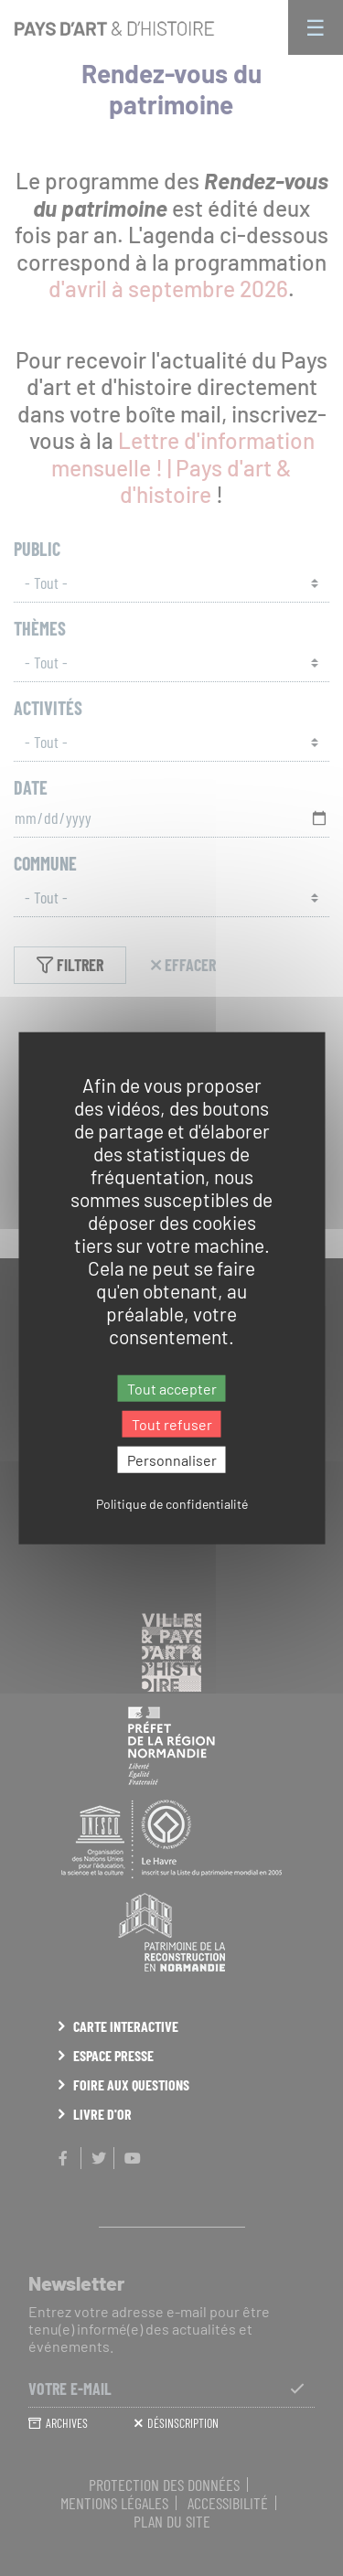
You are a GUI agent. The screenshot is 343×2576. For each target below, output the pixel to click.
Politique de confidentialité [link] (172, 1504)
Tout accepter (172, 1387)
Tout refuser (172, 1423)
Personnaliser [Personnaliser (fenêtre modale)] (172, 1460)
